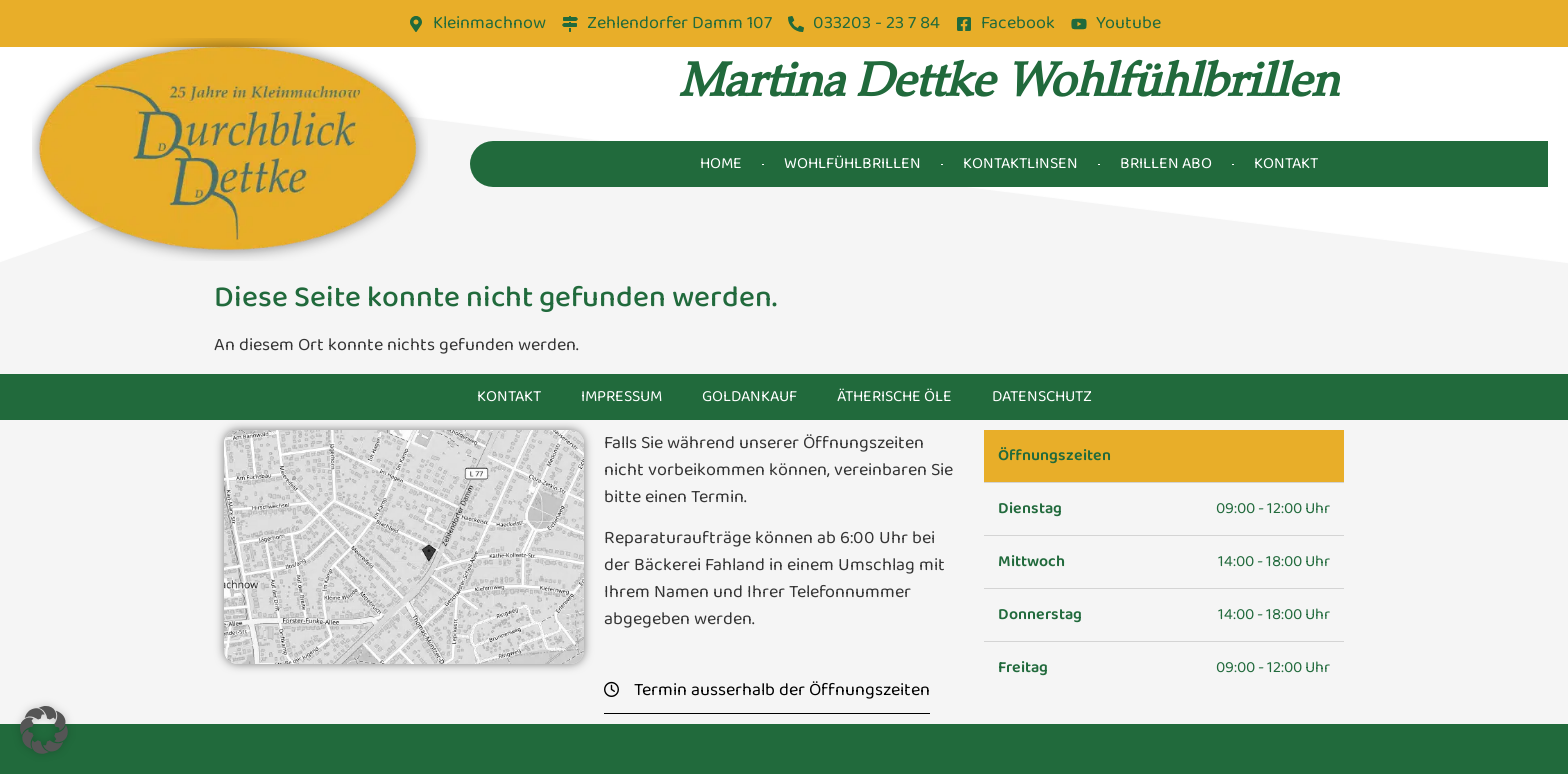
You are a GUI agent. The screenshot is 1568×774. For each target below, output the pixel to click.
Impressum (621, 396)
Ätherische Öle (894, 396)
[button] (44, 730)
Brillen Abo (1166, 163)
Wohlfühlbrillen (852, 163)
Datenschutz (1042, 396)
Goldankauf (749, 396)
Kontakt (1286, 163)
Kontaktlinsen (1020, 163)
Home (721, 163)
